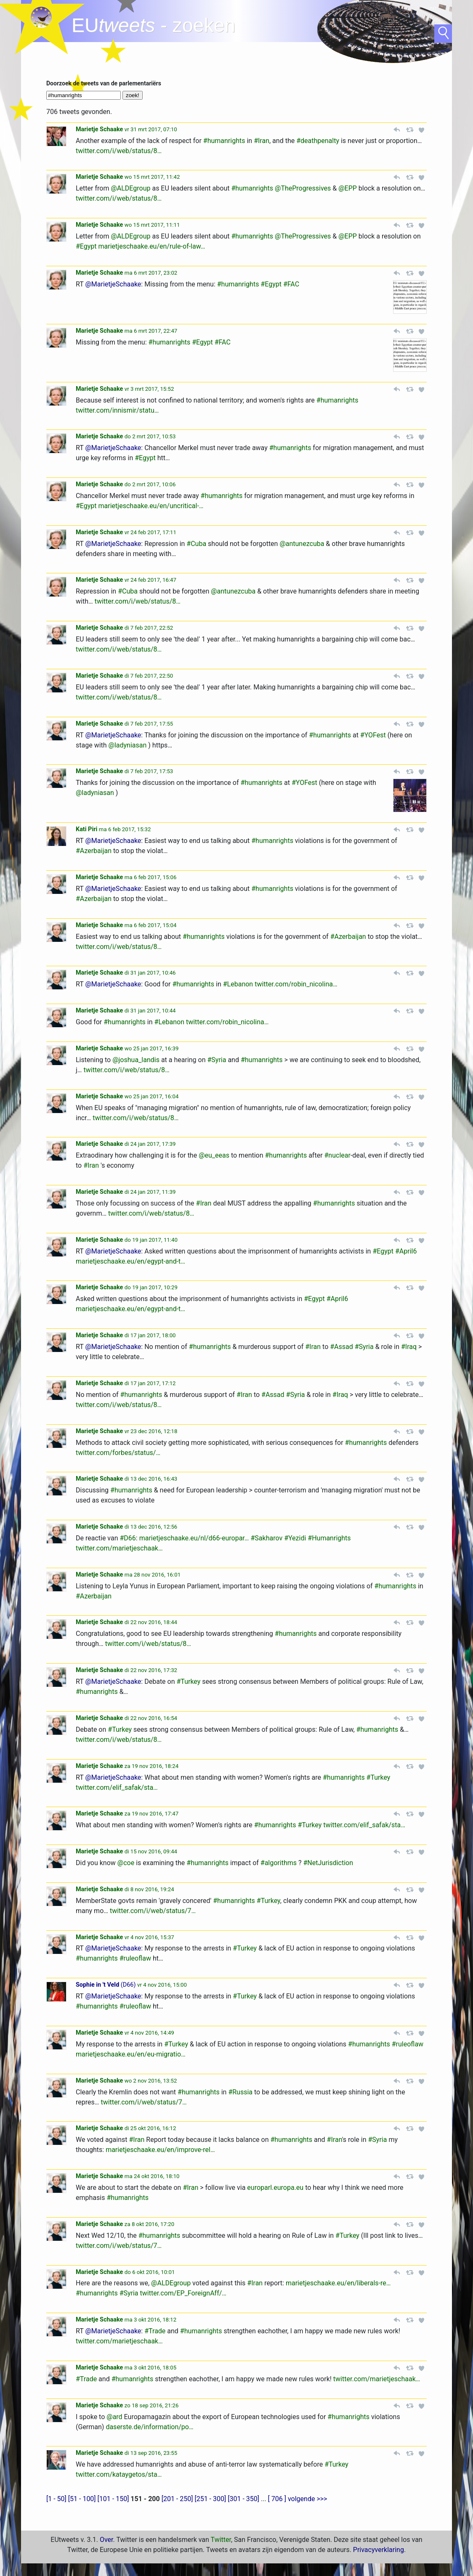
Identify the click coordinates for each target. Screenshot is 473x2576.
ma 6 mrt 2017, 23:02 (151, 273)
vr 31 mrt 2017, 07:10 (151, 129)
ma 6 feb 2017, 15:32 (125, 829)
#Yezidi (295, 1538)
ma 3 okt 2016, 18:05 (150, 2367)
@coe (125, 1863)
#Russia (240, 2092)
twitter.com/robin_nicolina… (296, 984)
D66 (128, 1984)
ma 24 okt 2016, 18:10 (152, 2176)
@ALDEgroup (130, 188)
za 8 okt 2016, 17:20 (149, 2224)
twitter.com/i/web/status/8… (119, 151)
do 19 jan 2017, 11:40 (151, 1240)
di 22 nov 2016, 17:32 (151, 1670)
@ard (114, 2417)
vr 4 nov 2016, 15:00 (162, 1985)
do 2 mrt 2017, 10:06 (150, 484)
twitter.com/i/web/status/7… (153, 1911)
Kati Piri (86, 829)
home (42, 19)
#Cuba (196, 544)
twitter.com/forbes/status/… (118, 1453)
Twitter (221, 2540)
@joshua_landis (135, 1060)
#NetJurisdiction (328, 1863)
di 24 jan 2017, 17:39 (150, 1144)
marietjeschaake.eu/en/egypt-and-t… (130, 1261)
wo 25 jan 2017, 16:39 (152, 1048)
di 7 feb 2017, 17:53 (149, 771)
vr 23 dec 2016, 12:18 (151, 1431)
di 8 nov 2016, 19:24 (149, 1889)
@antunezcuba (301, 544)
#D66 (128, 1538)
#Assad (341, 1347)
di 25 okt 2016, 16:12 (150, 2128)
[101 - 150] (113, 2499)
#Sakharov (266, 1538)
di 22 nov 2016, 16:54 (151, 1718)
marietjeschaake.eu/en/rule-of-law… (151, 246)
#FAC (291, 284)
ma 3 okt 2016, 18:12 (150, 2319)
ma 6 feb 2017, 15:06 (151, 877)
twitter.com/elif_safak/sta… (117, 1788)
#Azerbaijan (94, 851)
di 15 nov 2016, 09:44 (151, 1851)
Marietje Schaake (99, 129)
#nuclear (337, 1155)
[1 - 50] (56, 2499)
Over (106, 2540)
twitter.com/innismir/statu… (117, 410)
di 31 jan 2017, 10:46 (150, 973)
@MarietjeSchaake (113, 284)
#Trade (154, 2331)
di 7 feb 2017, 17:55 (149, 724)
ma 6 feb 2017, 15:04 (151, 925)
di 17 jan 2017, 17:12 (150, 1383)
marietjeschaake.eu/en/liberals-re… (338, 2283)
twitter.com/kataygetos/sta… (119, 2474)
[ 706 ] (277, 2499)
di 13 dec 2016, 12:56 (151, 1527)
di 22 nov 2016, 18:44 (151, 1622)
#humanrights (224, 141)
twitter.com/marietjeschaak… (119, 1548)
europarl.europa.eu (275, 2188)
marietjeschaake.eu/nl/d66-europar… (194, 1538)
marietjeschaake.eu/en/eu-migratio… (131, 2054)
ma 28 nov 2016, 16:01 (153, 1575)
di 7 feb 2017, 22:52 (149, 628)
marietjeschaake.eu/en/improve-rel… (160, 2150)
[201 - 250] (177, 2499)
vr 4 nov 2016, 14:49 (149, 2033)
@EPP (347, 188)
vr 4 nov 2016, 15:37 (149, 1937)
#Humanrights (329, 1538)
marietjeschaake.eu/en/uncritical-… (151, 506)
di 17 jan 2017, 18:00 (150, 1335)
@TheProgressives (303, 188)
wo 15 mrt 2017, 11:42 (152, 177)
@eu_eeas (214, 1155)
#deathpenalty (317, 141)
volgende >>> (307, 2499)
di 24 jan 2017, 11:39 (150, 1192)
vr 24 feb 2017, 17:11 (150, 532)
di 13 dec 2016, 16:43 (151, 1479)
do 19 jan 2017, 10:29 (151, 1287)
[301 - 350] (243, 2499)
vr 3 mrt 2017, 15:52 (149, 389)
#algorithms (278, 1863)
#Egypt (86, 246)
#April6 (406, 1251)
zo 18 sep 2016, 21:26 (152, 2405)
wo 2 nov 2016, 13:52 (151, 2081)
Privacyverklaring (378, 2550)
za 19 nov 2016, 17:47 (151, 1813)
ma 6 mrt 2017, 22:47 (151, 331)
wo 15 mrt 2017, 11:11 (152, 225)
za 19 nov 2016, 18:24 (151, 1766)
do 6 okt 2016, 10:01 (150, 2272)
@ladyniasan (128, 745)
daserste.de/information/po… (149, 2427)
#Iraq (409, 1347)
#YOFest (373, 735)
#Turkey (189, 1682)
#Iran (261, 141)
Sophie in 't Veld (97, 1984)
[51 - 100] (82, 2499)
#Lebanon (238, 984)
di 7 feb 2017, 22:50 (149, 676)
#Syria (216, 1060)
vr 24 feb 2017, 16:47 (150, 580)
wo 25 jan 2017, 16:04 (152, 1096)
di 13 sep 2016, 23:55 (151, 2453)
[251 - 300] (210, 2499)
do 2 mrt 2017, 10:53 (150, 436)
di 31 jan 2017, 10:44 (150, 1010)
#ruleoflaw (135, 1958)
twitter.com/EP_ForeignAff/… (183, 2293)
